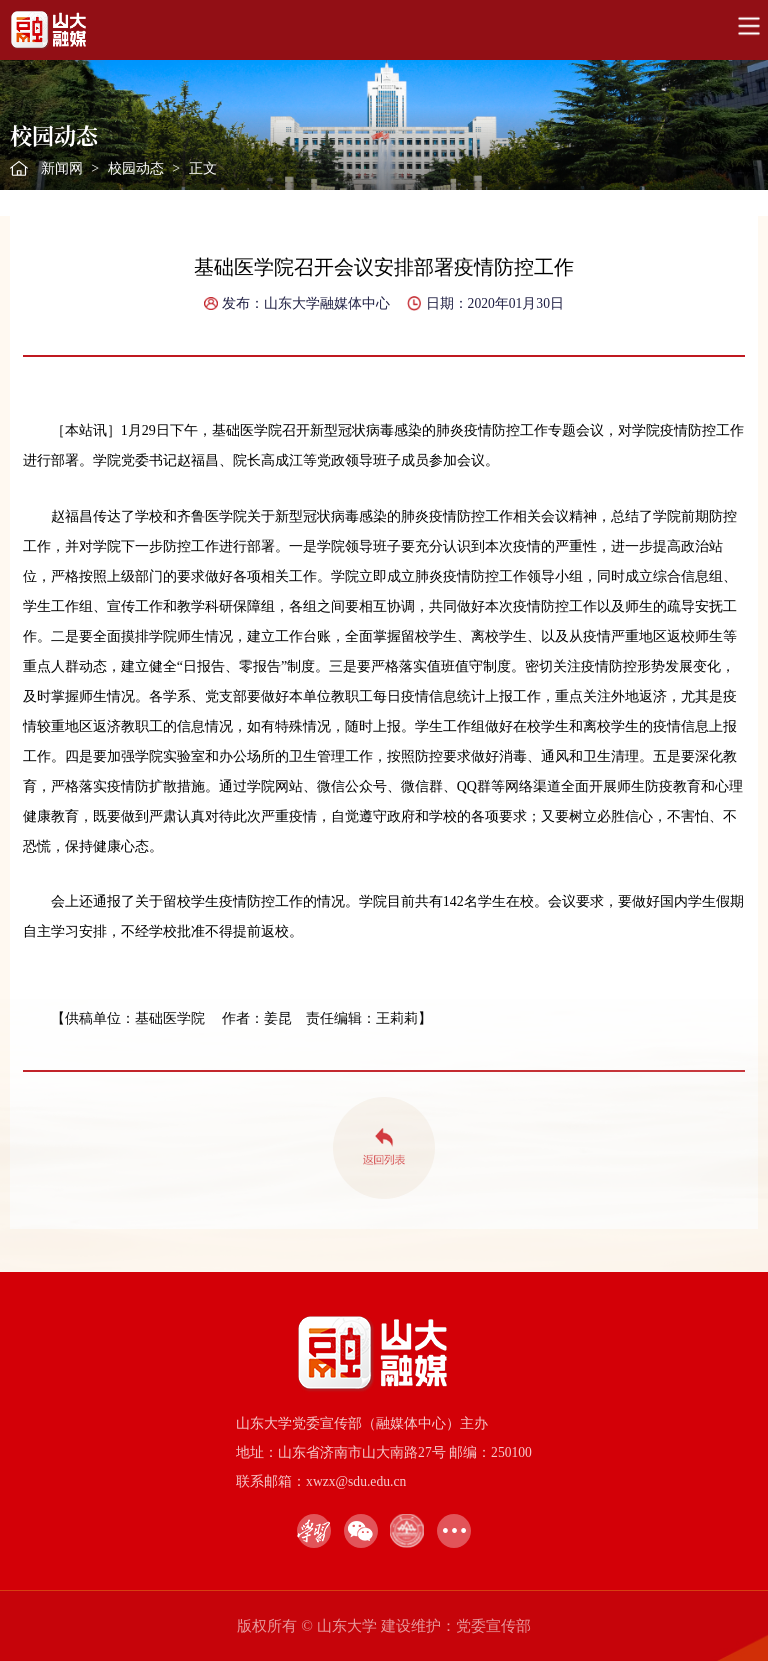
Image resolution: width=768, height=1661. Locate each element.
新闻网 (62, 168)
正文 (203, 168)
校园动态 (136, 168)
